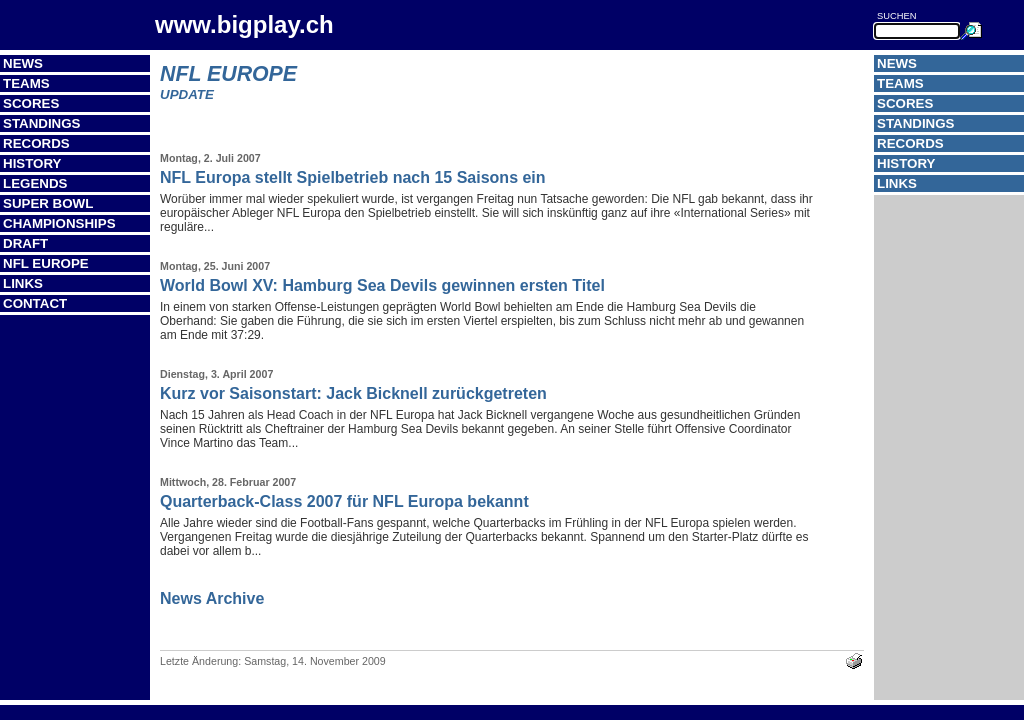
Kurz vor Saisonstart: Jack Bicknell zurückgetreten (353, 393)
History (32, 163)
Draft (25, 243)
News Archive (212, 598)
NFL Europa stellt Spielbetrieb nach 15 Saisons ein (353, 177)
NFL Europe (46, 263)
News (23, 63)
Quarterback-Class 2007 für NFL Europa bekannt (344, 501)
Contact (35, 303)
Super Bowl (48, 203)
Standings (42, 123)
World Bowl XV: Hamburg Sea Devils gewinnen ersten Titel (382, 285)
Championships (59, 223)
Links (23, 283)
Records (36, 143)
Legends (35, 183)
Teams (26, 83)
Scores (31, 103)
